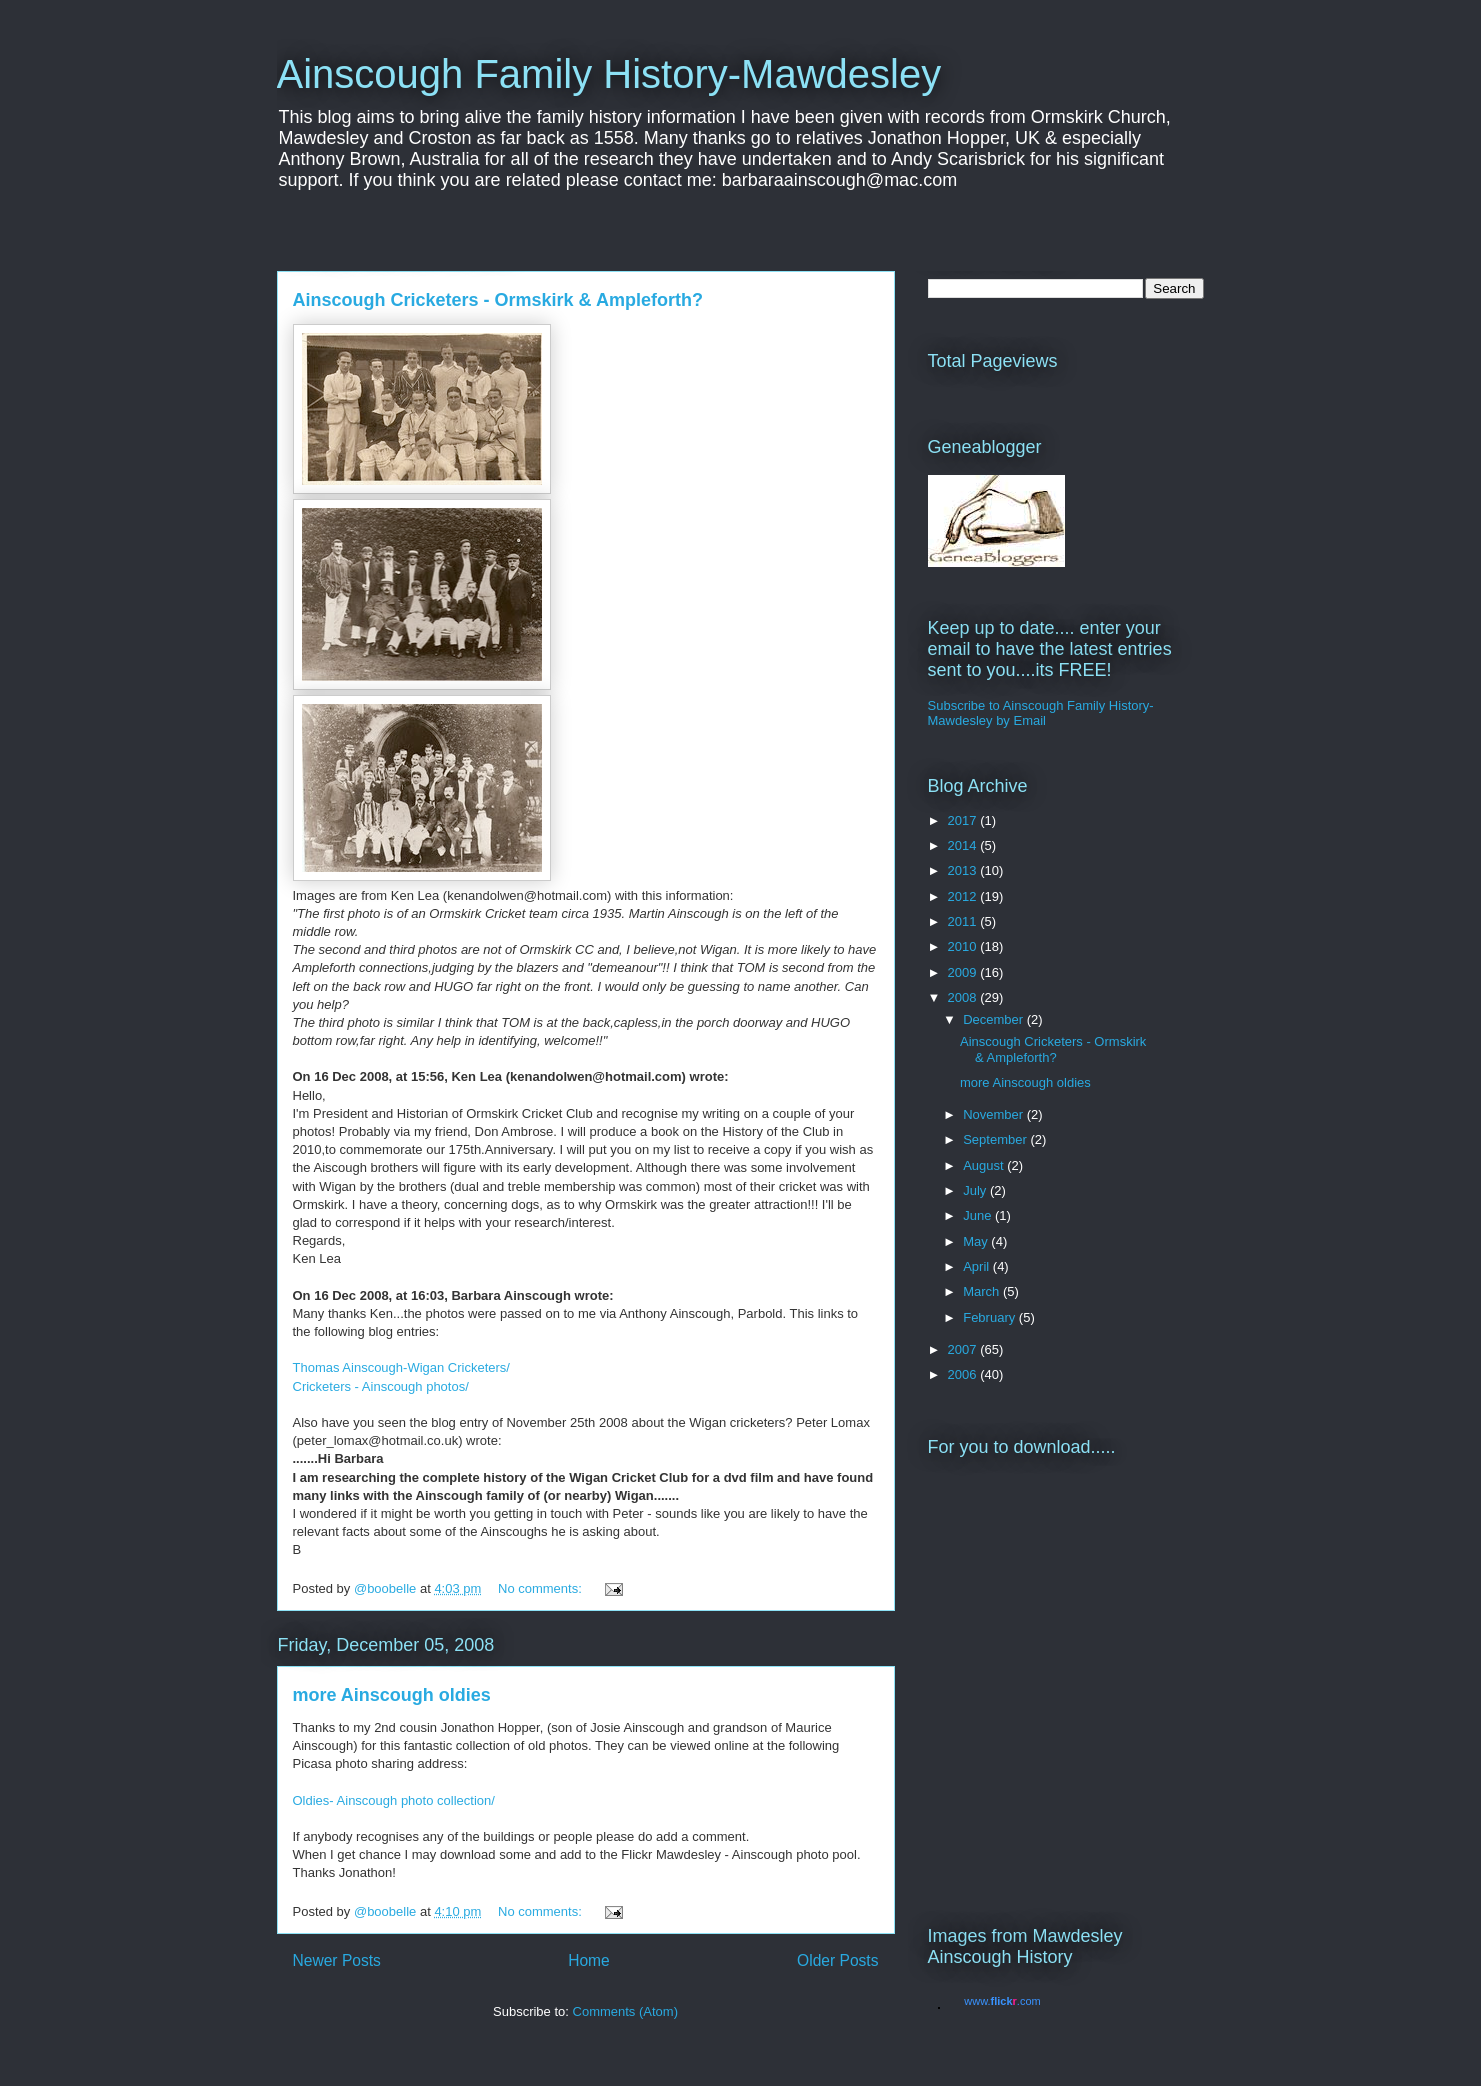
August (985, 1165)
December (995, 1019)
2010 (964, 946)
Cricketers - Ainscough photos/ (381, 1386)
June (979, 1215)
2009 (964, 972)
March (983, 1291)
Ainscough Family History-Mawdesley (609, 74)
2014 (964, 845)
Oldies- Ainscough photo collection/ (394, 1800)
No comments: (541, 1588)
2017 (964, 820)
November (995, 1114)
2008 (964, 997)
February (991, 1317)
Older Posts (837, 1960)
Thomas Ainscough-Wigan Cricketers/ (401, 1367)
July (976, 1190)
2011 (964, 921)
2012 (964, 896)
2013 (964, 870)
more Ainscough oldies (392, 1695)
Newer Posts (337, 1960)
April (978, 1266)
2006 (964, 1374)
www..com (1002, 2001)
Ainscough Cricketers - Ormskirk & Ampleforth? (498, 300)
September (996, 1139)
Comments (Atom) (625, 2011)
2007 (964, 1349)
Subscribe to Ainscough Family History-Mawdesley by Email (1041, 713)
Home (589, 1960)
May (977, 1241)
